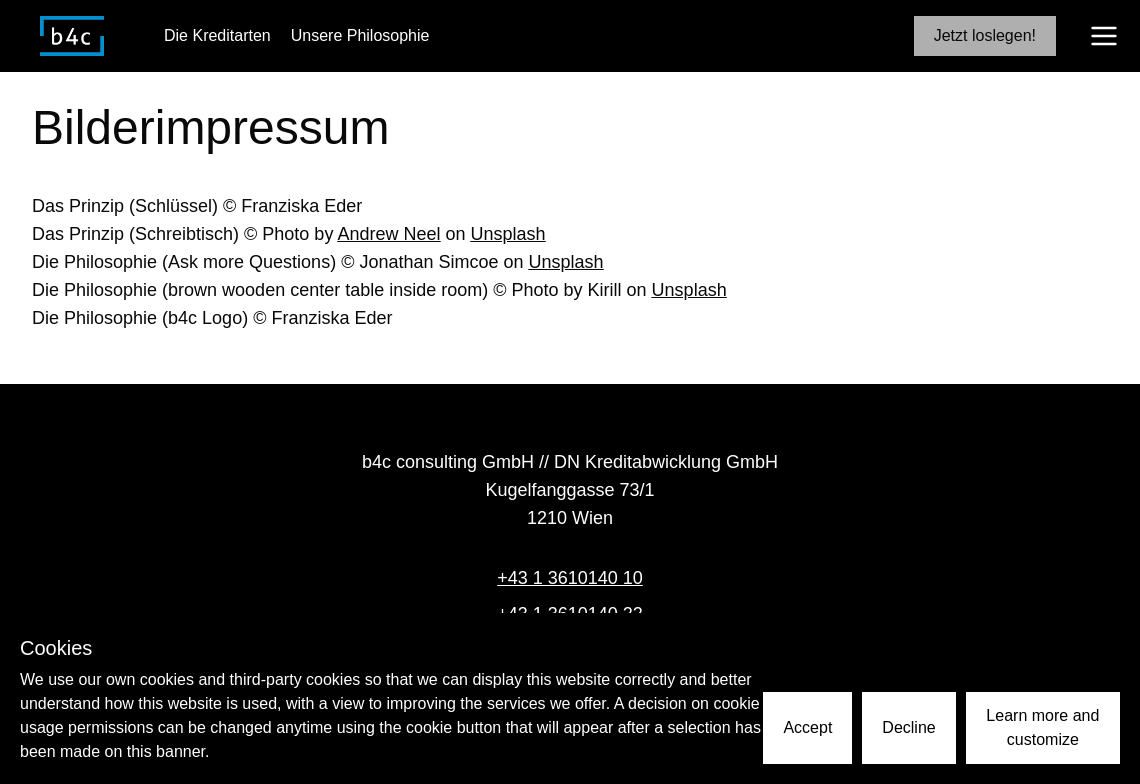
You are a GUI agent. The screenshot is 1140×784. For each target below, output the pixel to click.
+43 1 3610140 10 (570, 578)
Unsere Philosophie (360, 35)
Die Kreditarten (217, 35)
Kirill (605, 290)
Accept (807, 727)
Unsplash (507, 234)
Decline (908, 727)
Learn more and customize (1042, 727)
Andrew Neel (388, 234)
